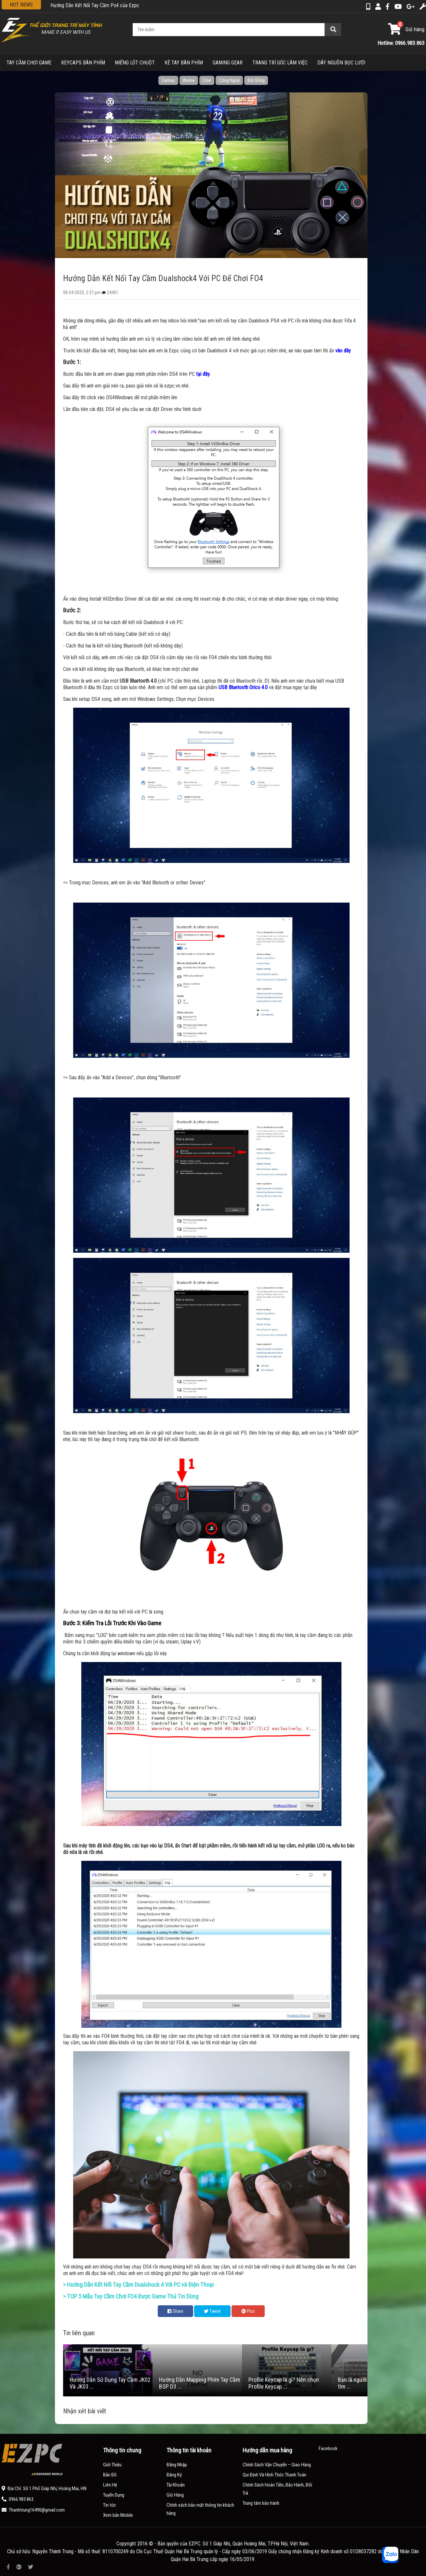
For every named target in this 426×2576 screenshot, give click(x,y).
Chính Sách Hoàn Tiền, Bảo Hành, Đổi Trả (277, 2489)
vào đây (343, 351)
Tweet (212, 2311)
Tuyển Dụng (113, 2495)
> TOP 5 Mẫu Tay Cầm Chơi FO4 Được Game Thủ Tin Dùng (130, 2296)
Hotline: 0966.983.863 (401, 43)
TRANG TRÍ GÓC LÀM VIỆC (280, 63)
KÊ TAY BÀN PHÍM (184, 63)
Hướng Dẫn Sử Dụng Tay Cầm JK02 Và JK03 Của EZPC (107, 5)
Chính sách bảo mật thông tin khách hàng (200, 2509)
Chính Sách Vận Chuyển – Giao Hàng (277, 2465)
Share (175, 2311)
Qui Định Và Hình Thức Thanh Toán (274, 2475)
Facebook (328, 2448)
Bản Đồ (110, 2475)
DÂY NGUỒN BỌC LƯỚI (341, 63)
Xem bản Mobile (118, 2515)
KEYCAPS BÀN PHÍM (83, 63)
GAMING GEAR (228, 63)
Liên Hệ (110, 2485)
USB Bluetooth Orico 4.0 (243, 687)
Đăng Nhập (176, 2465)
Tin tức (109, 2505)
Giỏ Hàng (175, 2495)
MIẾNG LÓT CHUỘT (135, 63)
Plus (248, 2311)
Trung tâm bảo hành (261, 2503)
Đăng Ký (174, 2475)
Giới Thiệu (112, 2465)
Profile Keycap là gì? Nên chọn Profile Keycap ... (283, 2383)
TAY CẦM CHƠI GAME (29, 63)
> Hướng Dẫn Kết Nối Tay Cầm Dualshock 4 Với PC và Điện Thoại (138, 2284)
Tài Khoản (175, 2485)
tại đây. (203, 374)
